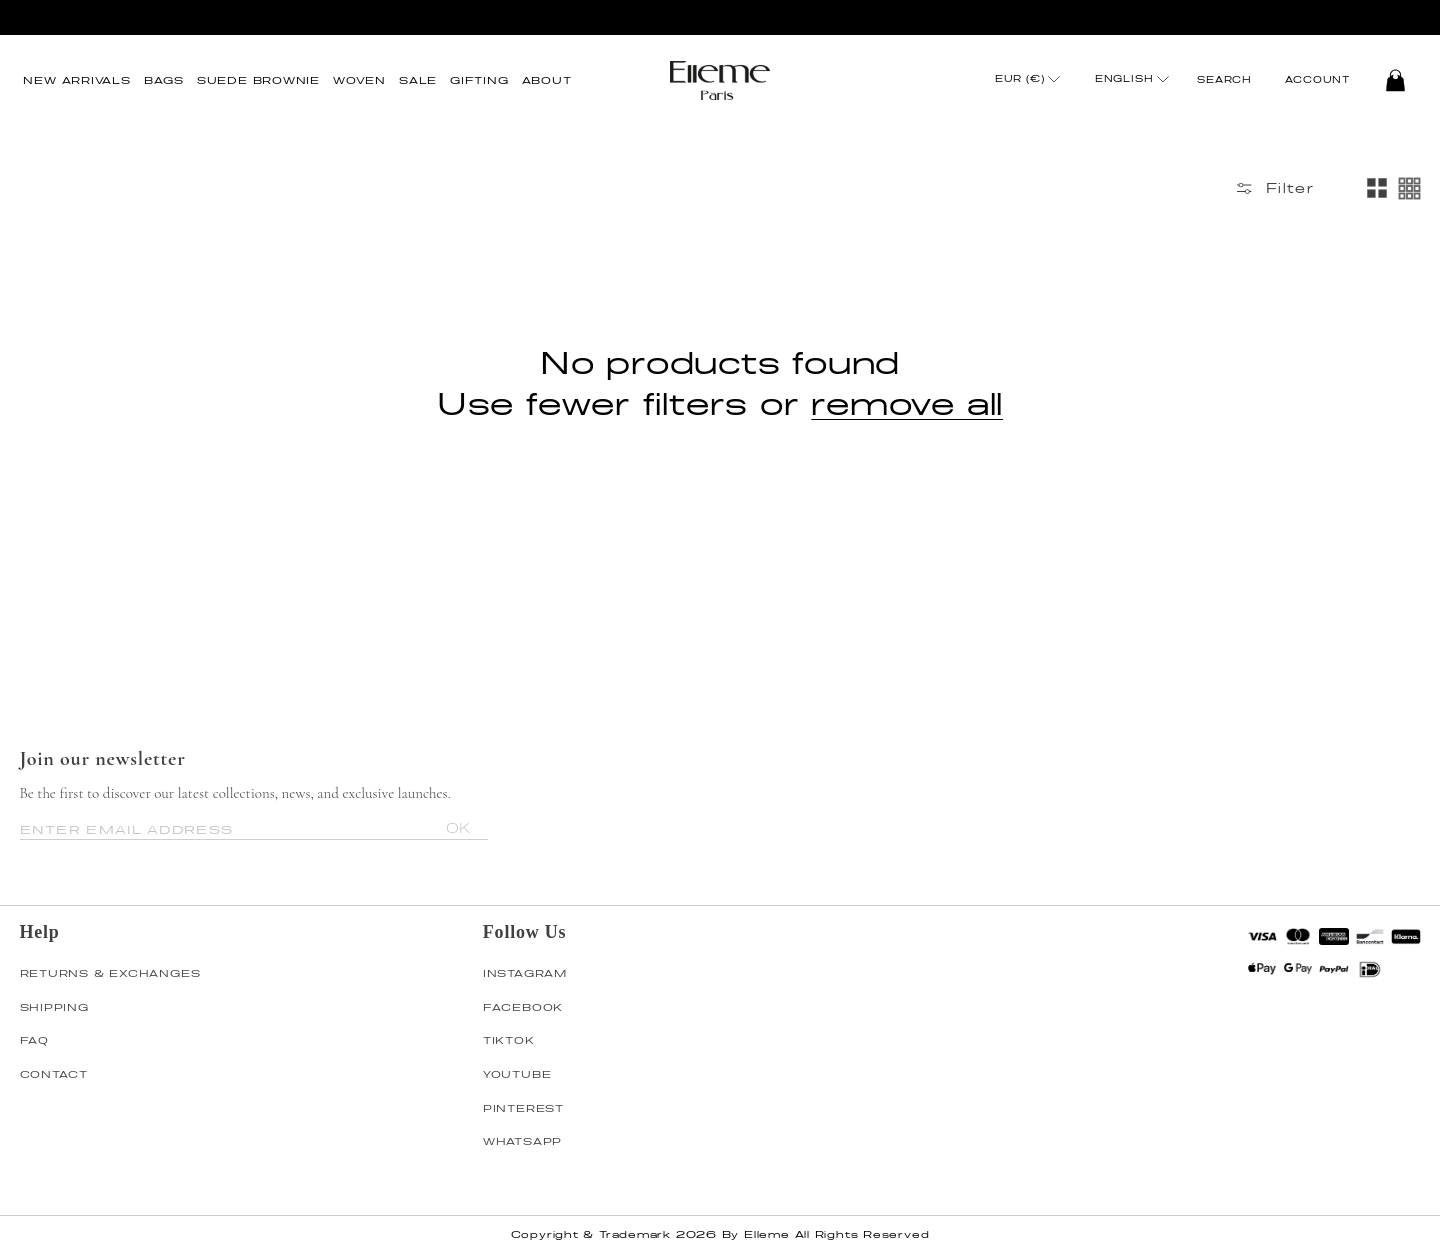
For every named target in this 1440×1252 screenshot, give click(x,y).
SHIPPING (54, 1007)
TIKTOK (509, 1040)
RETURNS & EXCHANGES (110, 973)
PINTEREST (523, 1108)
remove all (907, 403)
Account (1317, 80)
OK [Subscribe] (458, 828)
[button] (163, 80)
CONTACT (54, 1074)
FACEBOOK (523, 1007)
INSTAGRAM (525, 973)
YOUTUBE (517, 1074)
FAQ (34, 1040)
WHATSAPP (522, 1141)
